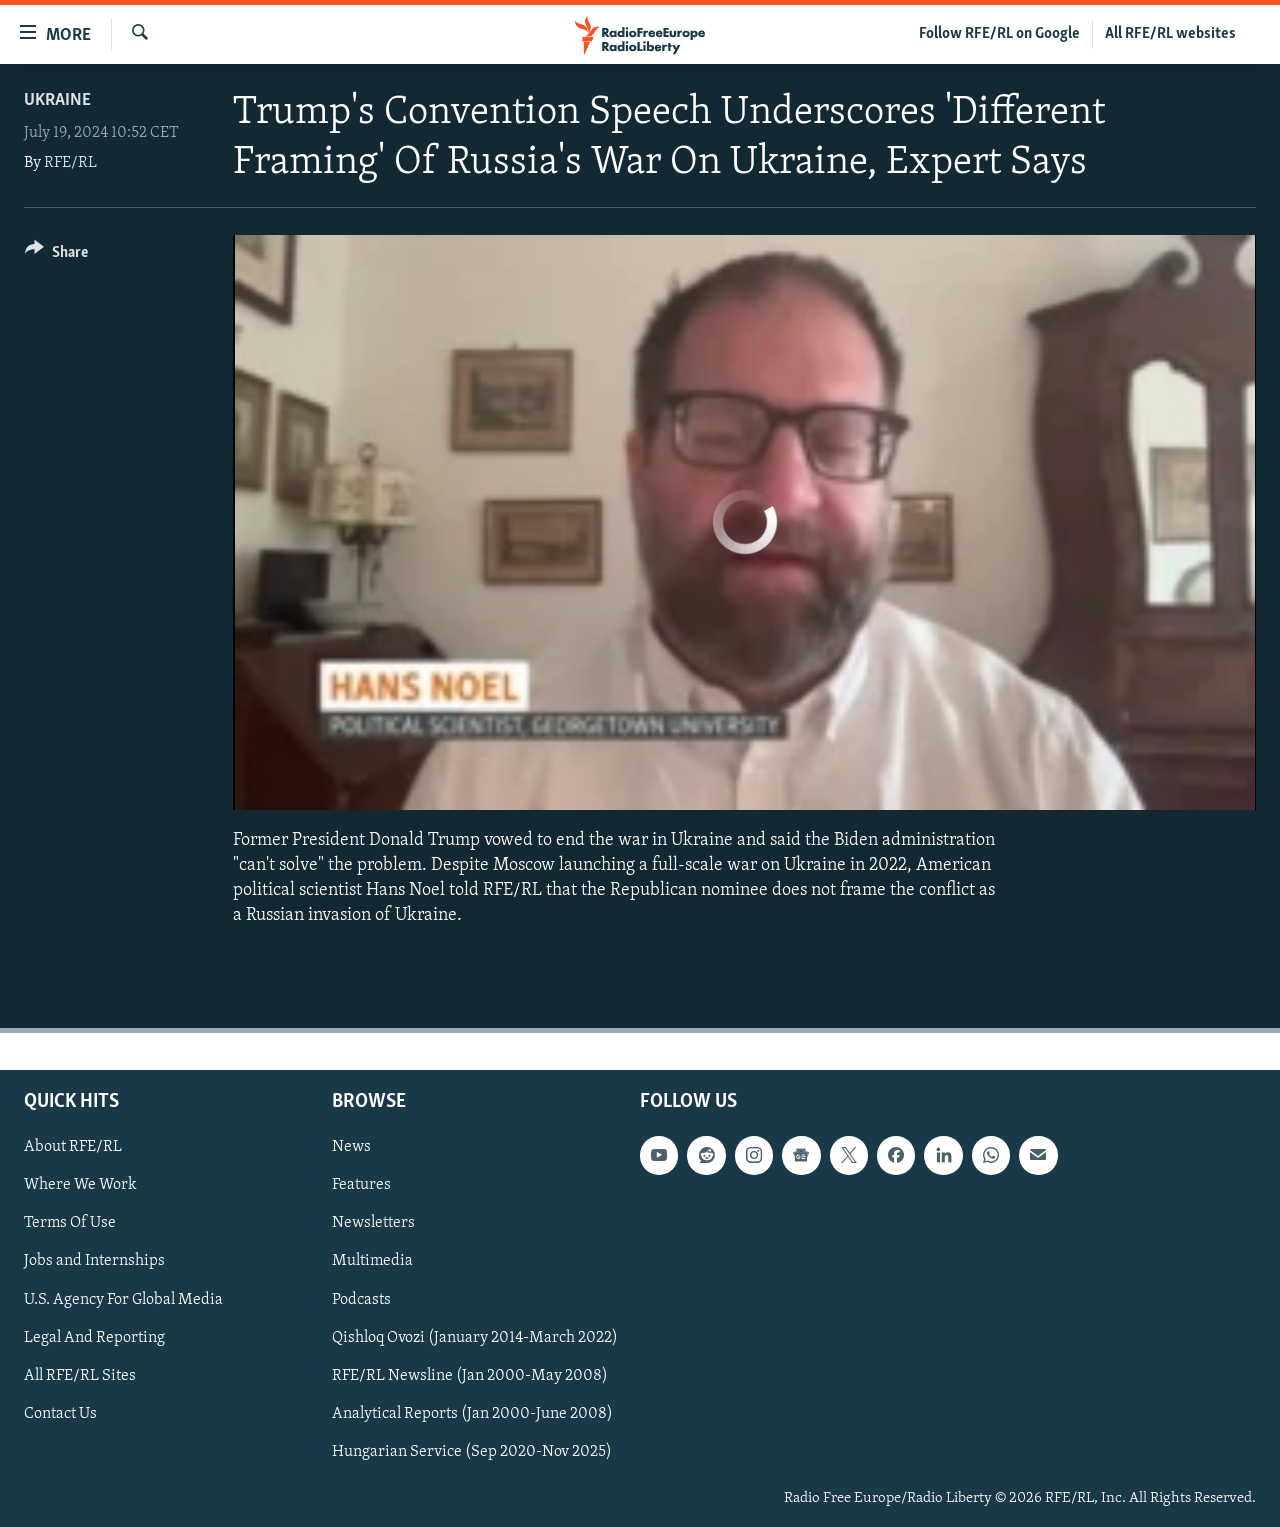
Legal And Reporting (94, 1337)
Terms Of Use (70, 1223)
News (351, 1147)
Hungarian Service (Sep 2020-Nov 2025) (472, 1451)
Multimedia (372, 1261)
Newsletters (373, 1223)
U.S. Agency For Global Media (123, 1299)
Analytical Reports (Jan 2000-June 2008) (472, 1413)
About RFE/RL (73, 1147)
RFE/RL (70, 163)
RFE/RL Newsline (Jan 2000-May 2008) (470, 1375)
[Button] (56, 255)
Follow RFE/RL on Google (999, 34)
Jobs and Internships (94, 1261)
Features (361, 1185)
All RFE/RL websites (1170, 34)
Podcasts (361, 1299)
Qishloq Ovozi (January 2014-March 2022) (475, 1337)
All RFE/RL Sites (80, 1375)
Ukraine (57, 100)
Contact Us (60, 1413)
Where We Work (80, 1185)
